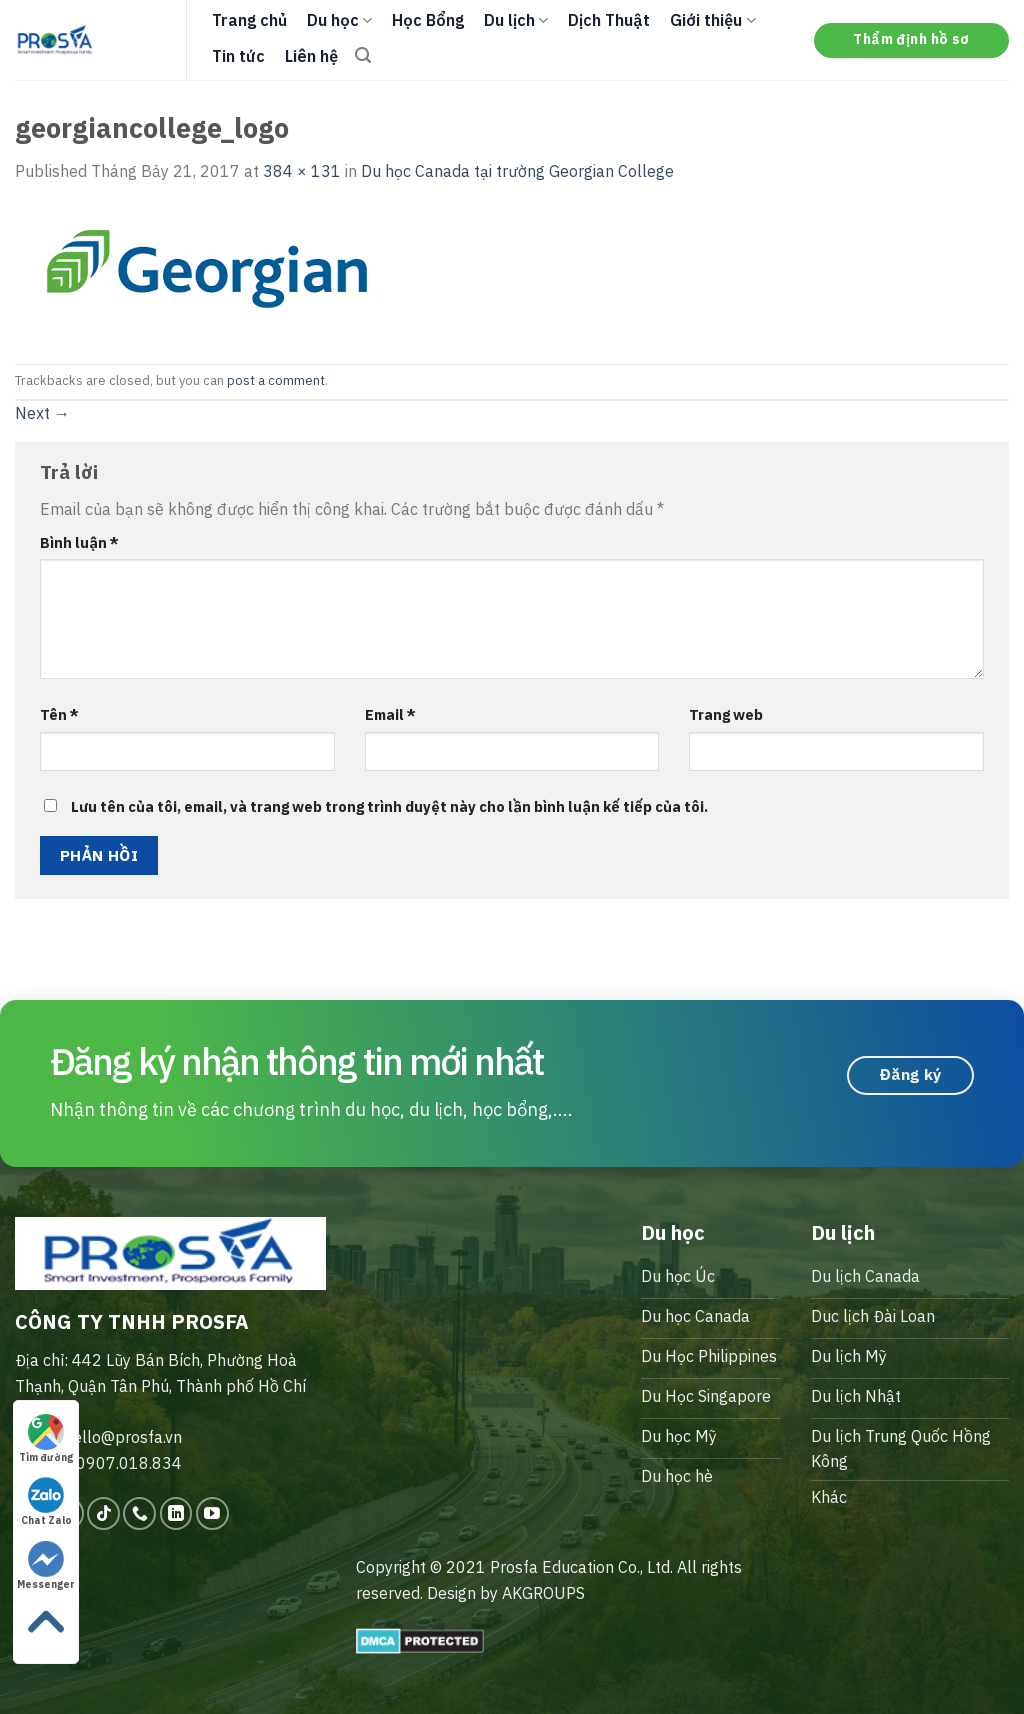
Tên (59, 714)
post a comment (276, 380)
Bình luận (79, 542)
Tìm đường (46, 1439)
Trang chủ (249, 20)
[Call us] (139, 1513)
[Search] (363, 55)
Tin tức (238, 56)
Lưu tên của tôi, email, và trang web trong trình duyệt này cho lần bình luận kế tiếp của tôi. (389, 806)
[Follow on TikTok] (103, 1513)
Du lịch (516, 20)
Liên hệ (311, 56)
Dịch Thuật (609, 20)
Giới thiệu (712, 20)
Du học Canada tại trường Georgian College (517, 171)
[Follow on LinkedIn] (176, 1513)
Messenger (46, 1566)
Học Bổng (428, 20)
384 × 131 (302, 171)
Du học (339, 20)
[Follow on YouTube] (212, 1513)
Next (42, 413)
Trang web (726, 714)
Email (390, 714)
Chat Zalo (46, 1502)
